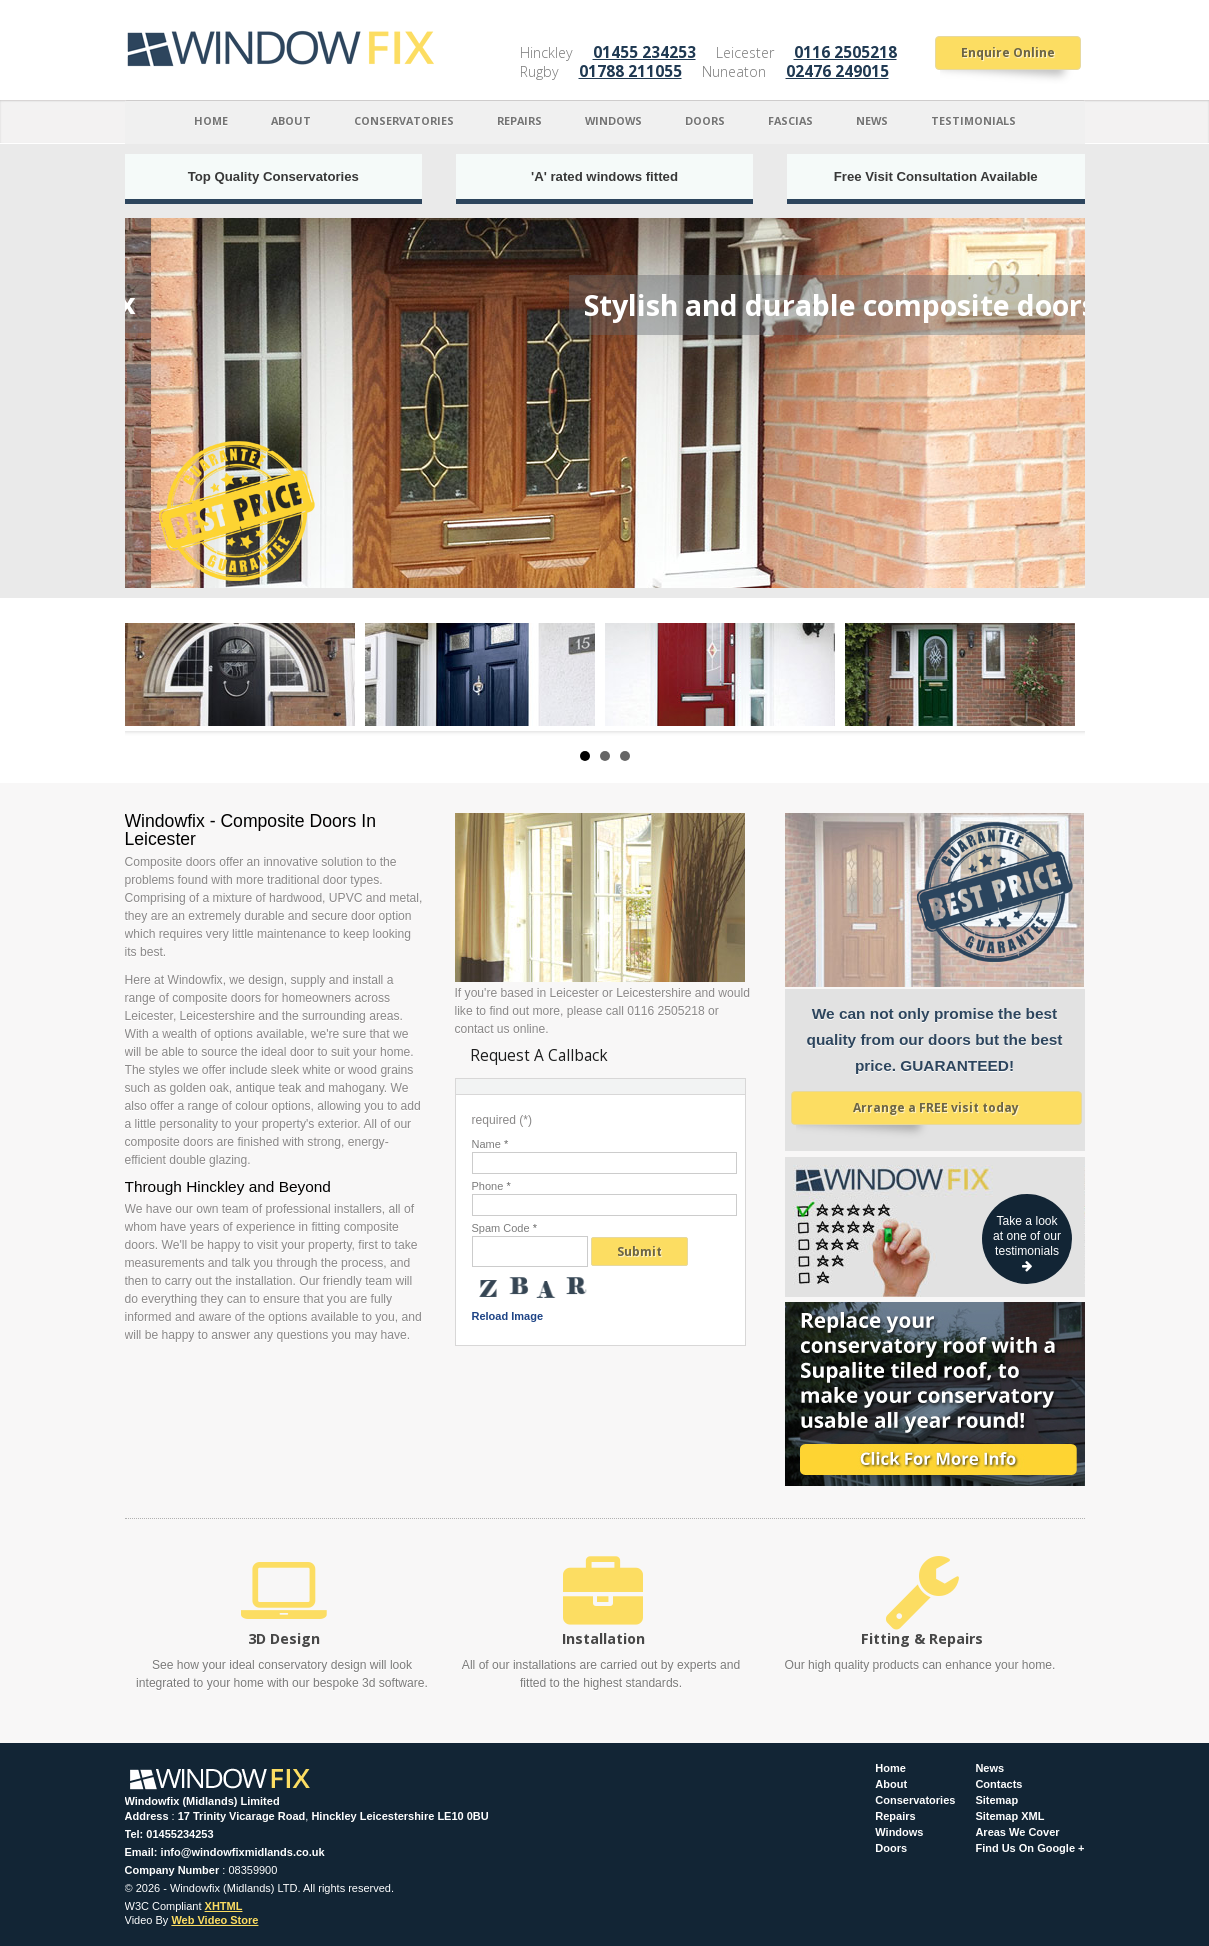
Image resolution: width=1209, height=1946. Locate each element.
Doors (705, 120)
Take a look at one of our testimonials (1027, 1243)
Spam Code (504, 1228)
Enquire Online (1008, 52)
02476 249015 (837, 71)
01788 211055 (630, 71)
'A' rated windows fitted (604, 176)
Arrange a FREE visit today (936, 1107)
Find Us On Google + (1029, 1848)
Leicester (745, 52)
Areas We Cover (1017, 1832)
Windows (613, 120)
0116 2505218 (845, 52)
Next (1059, 675)
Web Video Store (214, 1920)
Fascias (790, 120)
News (872, 120)
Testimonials (973, 120)
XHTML (224, 1906)
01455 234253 (644, 52)
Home (211, 120)
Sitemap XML (1009, 1816)
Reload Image (508, 1316)
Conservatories (404, 120)
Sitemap (996, 1800)
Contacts (998, 1784)
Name (490, 1144)
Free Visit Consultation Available (936, 176)
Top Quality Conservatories (273, 176)
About (291, 120)
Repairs (519, 120)
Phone (491, 1186)
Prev (151, 675)
